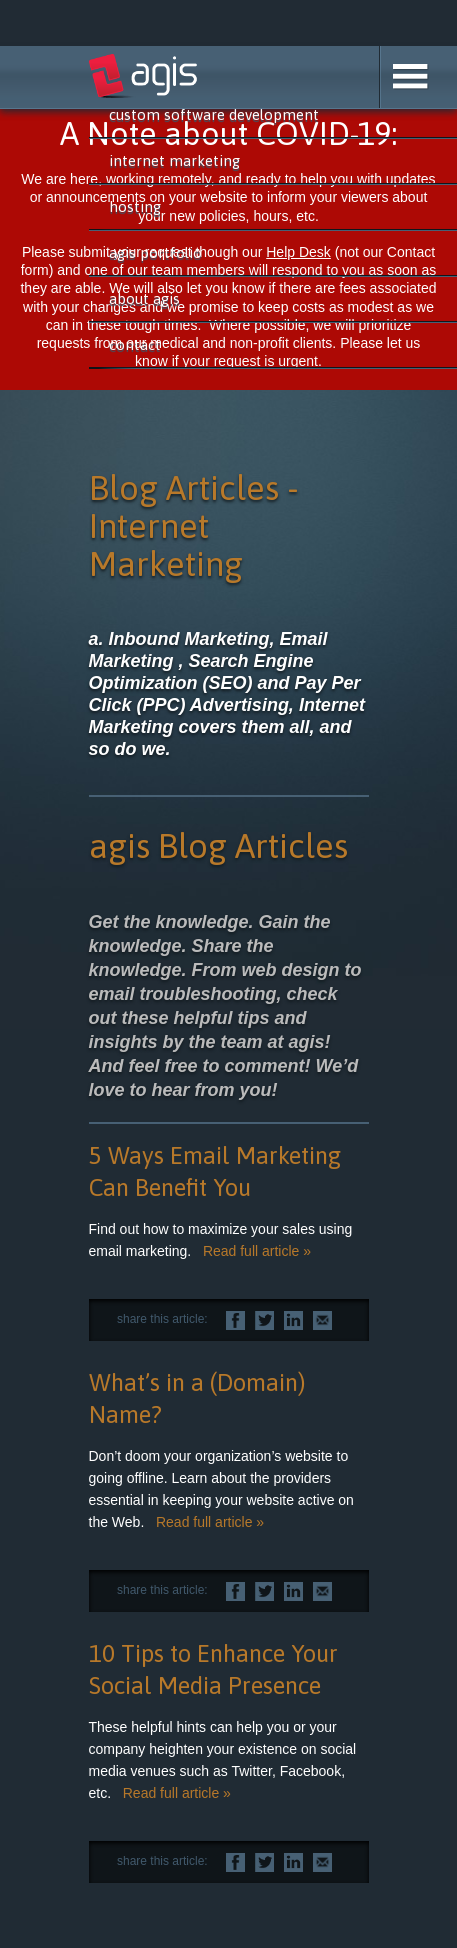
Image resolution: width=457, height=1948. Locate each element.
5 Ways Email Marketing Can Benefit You (215, 1171)
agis (144, 76)
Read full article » (257, 1251)
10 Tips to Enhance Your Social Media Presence (213, 1669)
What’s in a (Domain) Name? (197, 1398)
